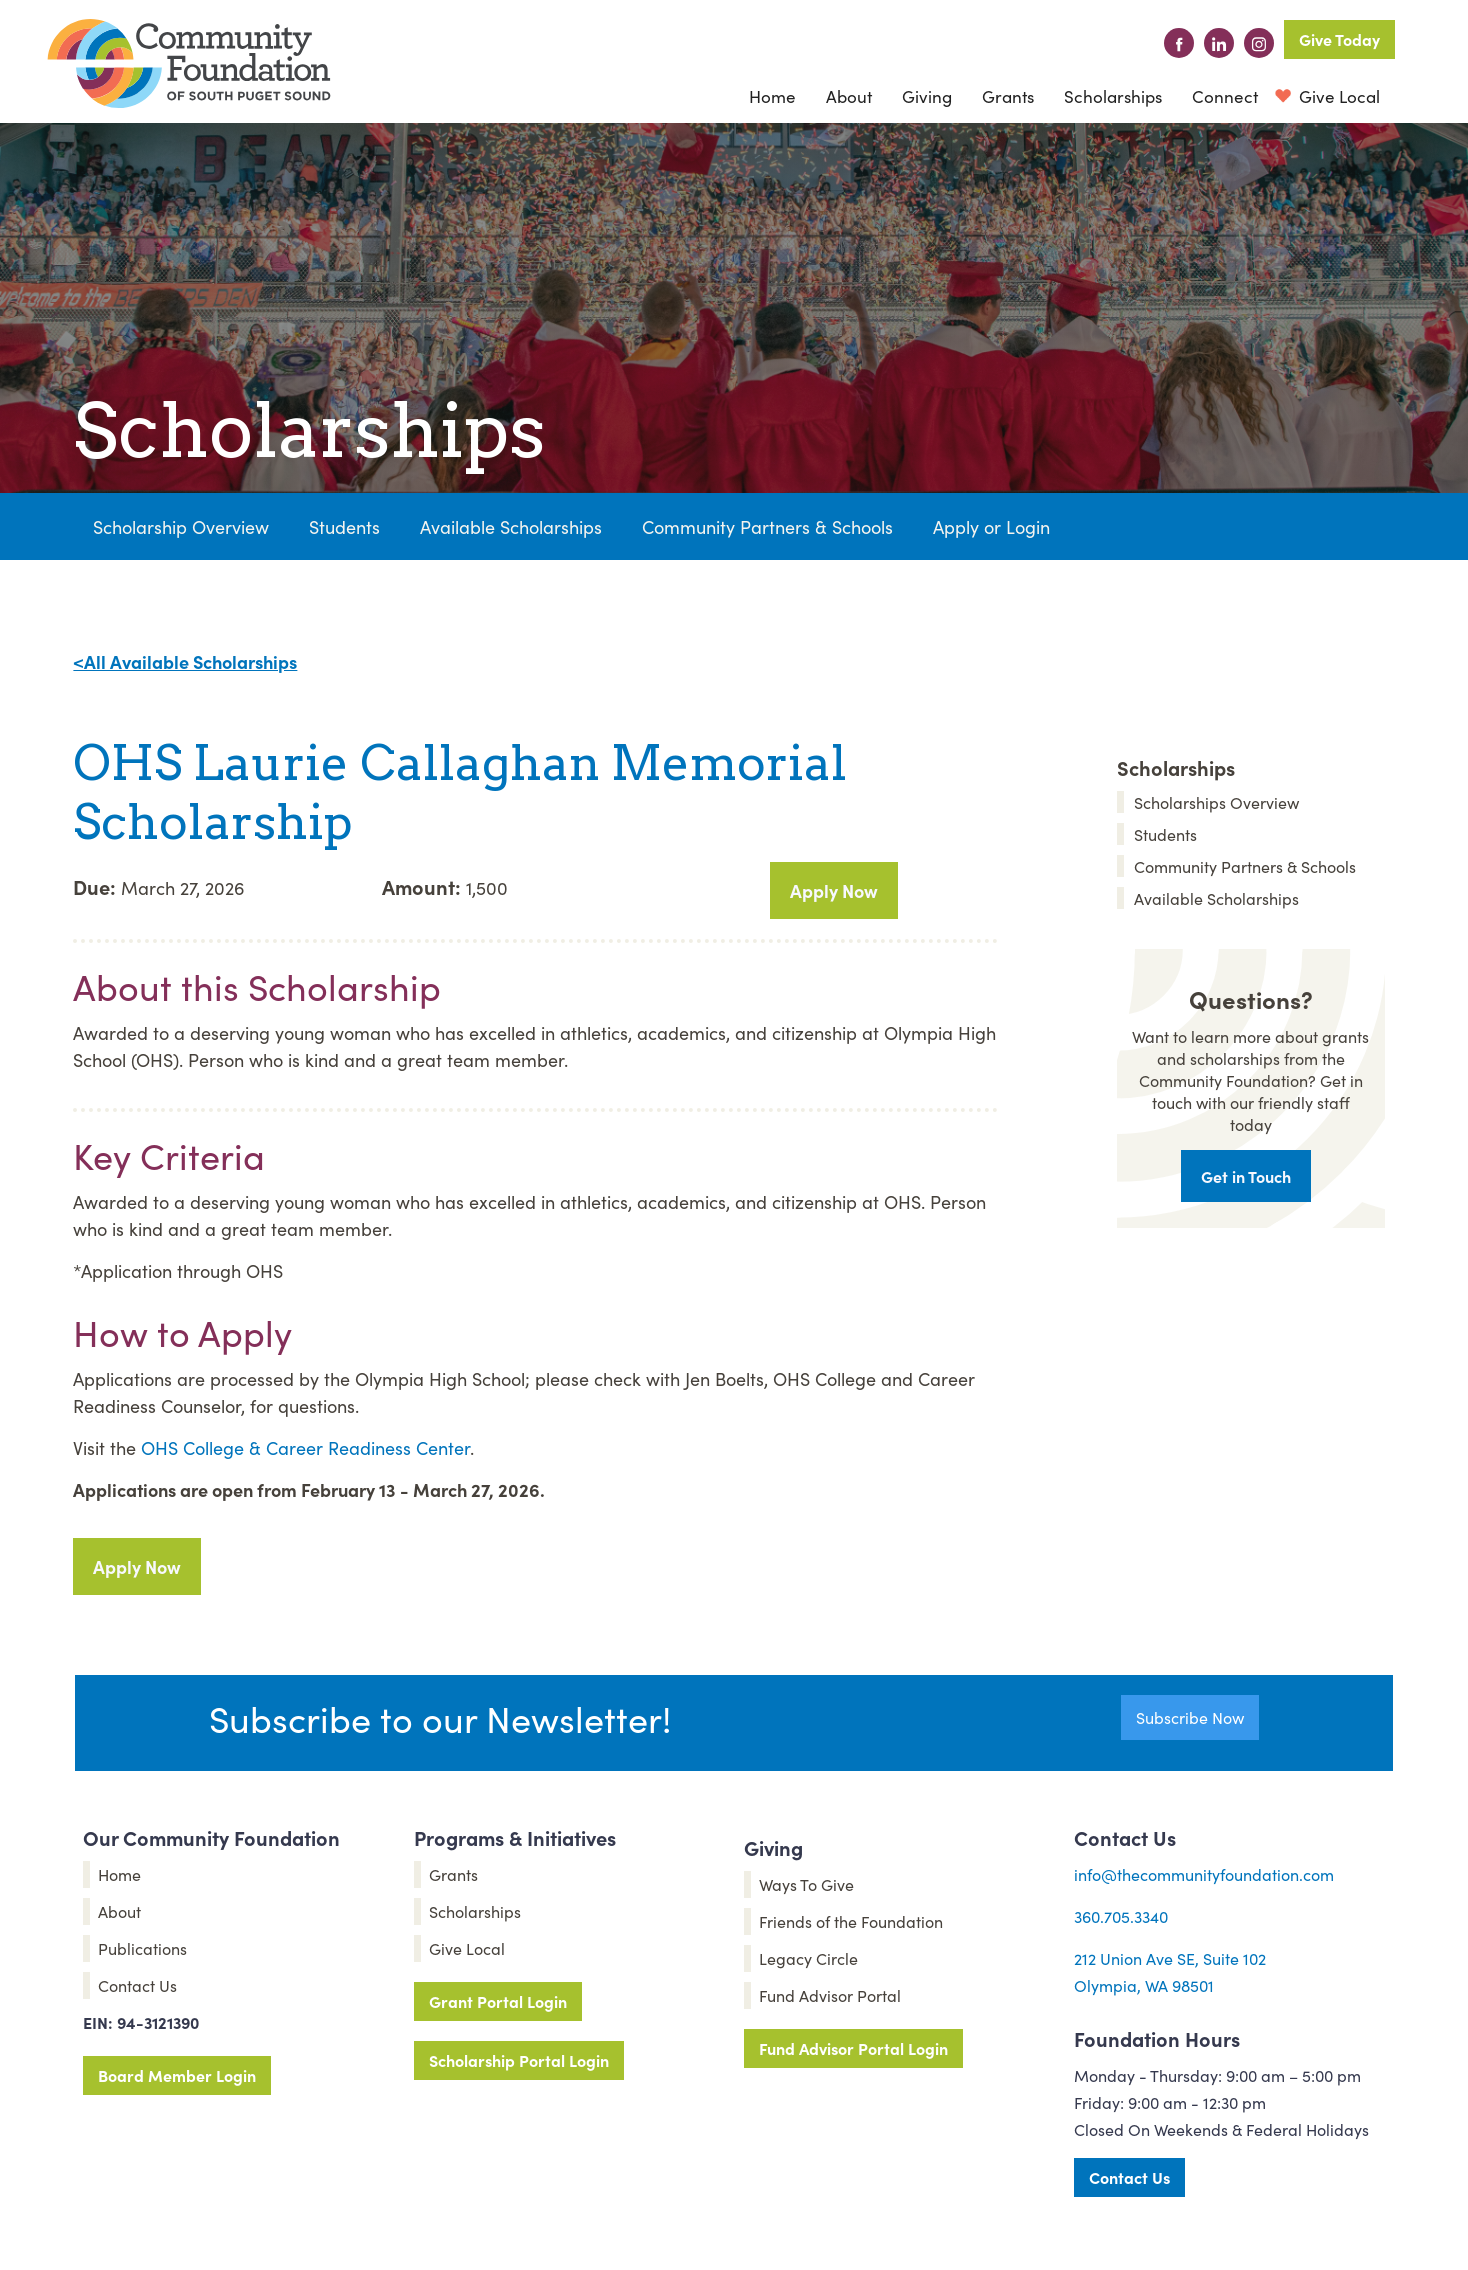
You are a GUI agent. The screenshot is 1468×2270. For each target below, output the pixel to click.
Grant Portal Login (498, 2001)
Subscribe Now (1190, 1717)
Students (344, 526)
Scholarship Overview (181, 526)
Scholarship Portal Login (519, 2060)
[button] (849, 96)
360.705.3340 (1121, 1916)
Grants (1008, 96)
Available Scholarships (511, 526)
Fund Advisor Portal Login (853, 2048)
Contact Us (1129, 2177)
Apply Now (834, 890)
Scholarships (1113, 96)
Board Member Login (177, 2075)
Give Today (1339, 39)
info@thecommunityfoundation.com (1204, 1874)
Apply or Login (991, 526)
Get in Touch (1246, 1176)
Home (772, 96)
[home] (189, 63)
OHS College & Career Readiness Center (305, 1447)
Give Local (1337, 96)
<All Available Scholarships (185, 661)
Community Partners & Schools (767, 526)
